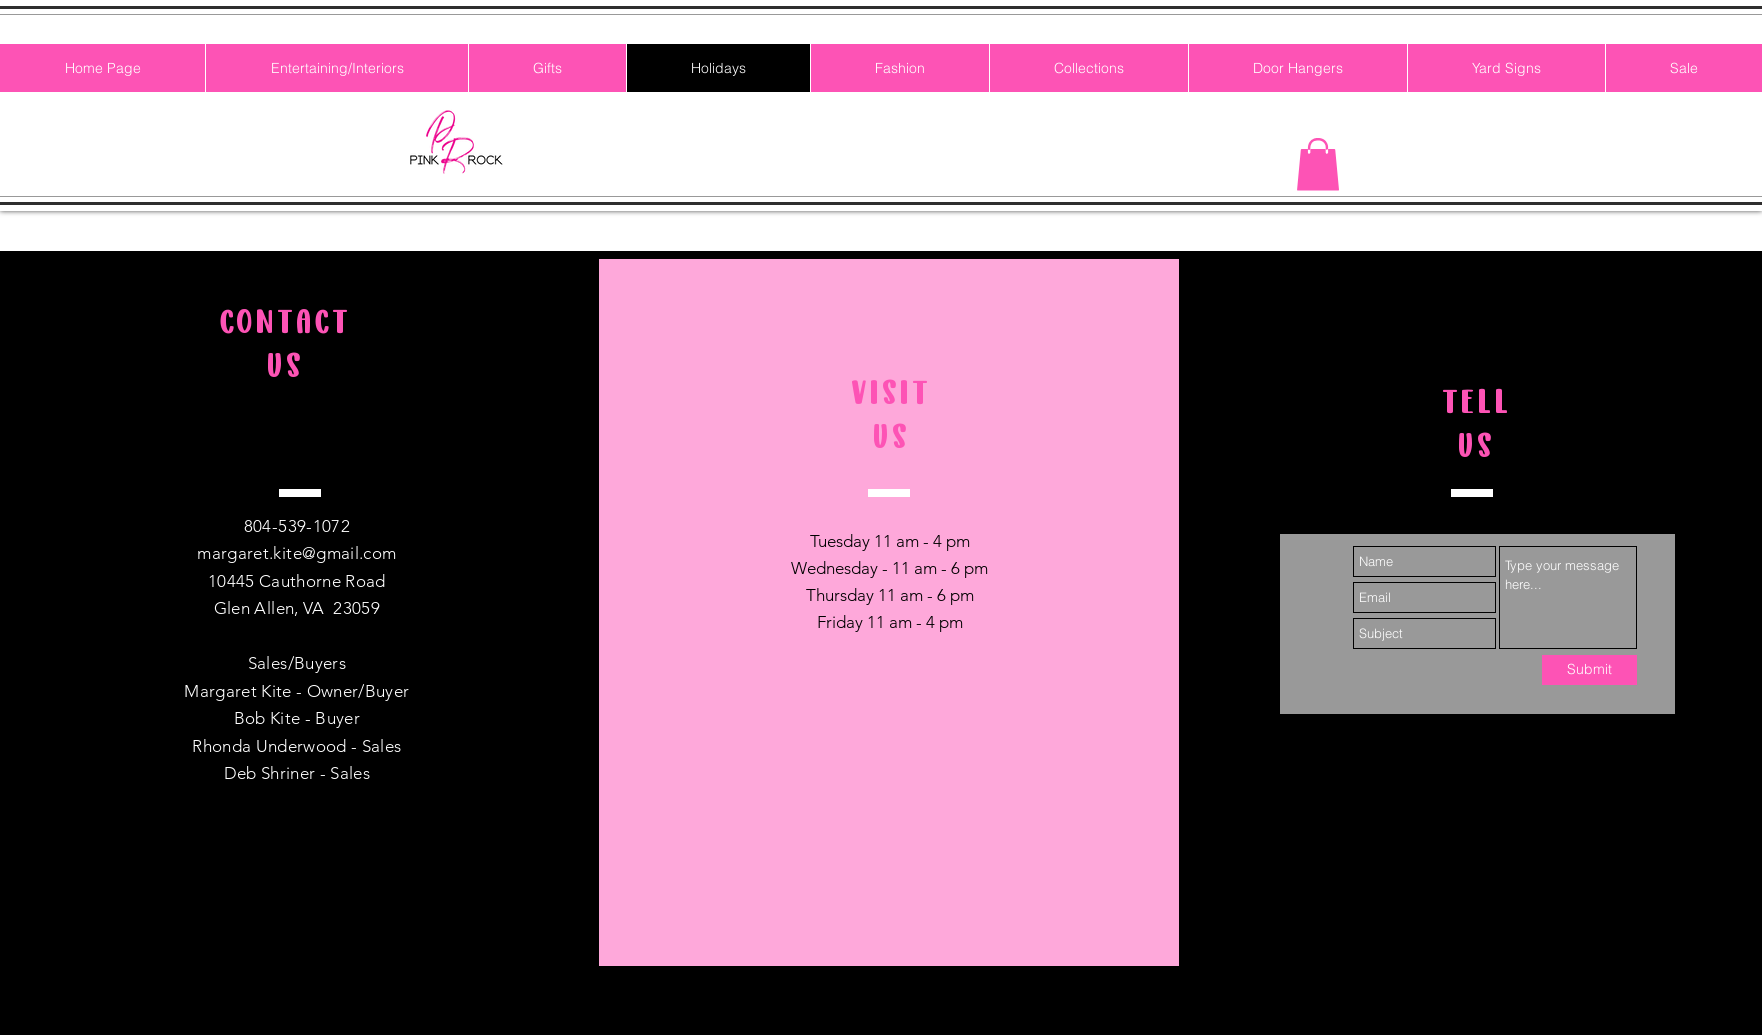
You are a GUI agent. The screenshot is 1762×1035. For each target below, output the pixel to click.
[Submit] (1589, 670)
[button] (1318, 164)
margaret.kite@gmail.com (296, 553)
